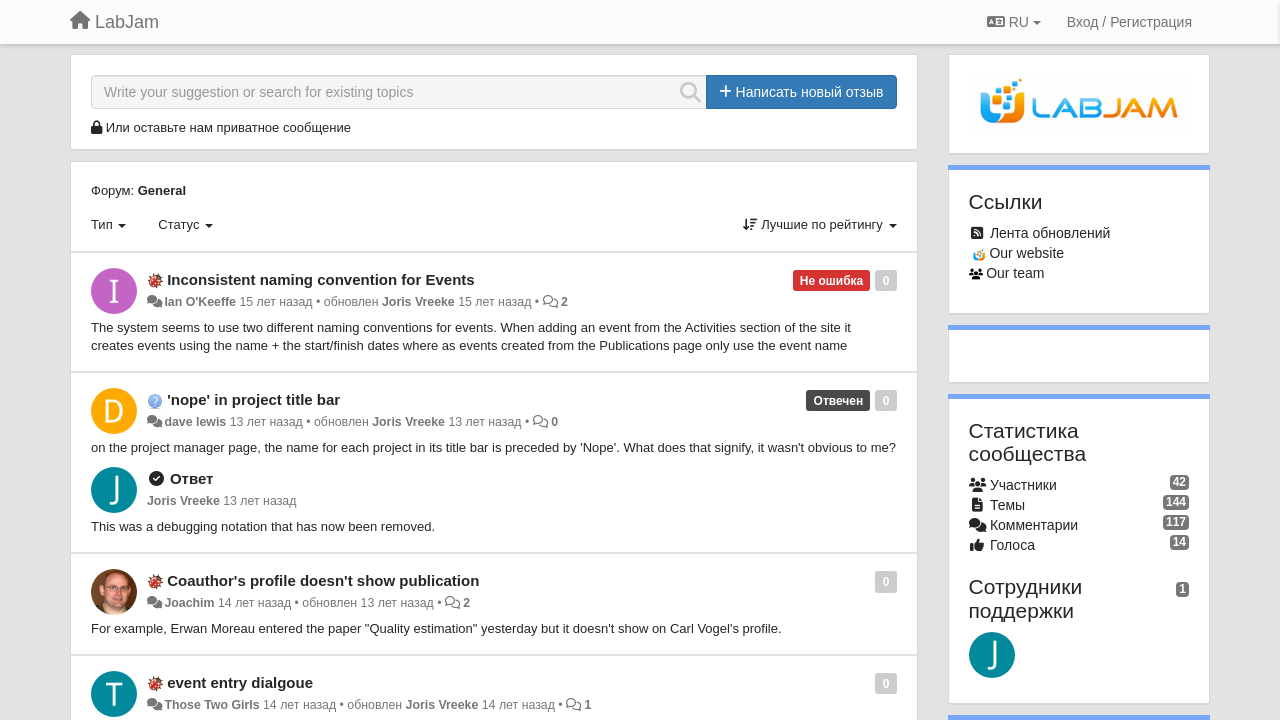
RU (1014, 22)
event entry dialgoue (240, 682)
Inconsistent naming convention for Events (321, 279)
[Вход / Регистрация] (1129, 22)
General (162, 190)
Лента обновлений (1050, 233)
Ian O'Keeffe (200, 302)
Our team (1015, 273)
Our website (1026, 253)
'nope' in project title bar (253, 399)
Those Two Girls (211, 705)
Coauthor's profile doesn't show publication (323, 580)
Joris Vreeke (418, 302)
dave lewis (195, 422)
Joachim (189, 603)
